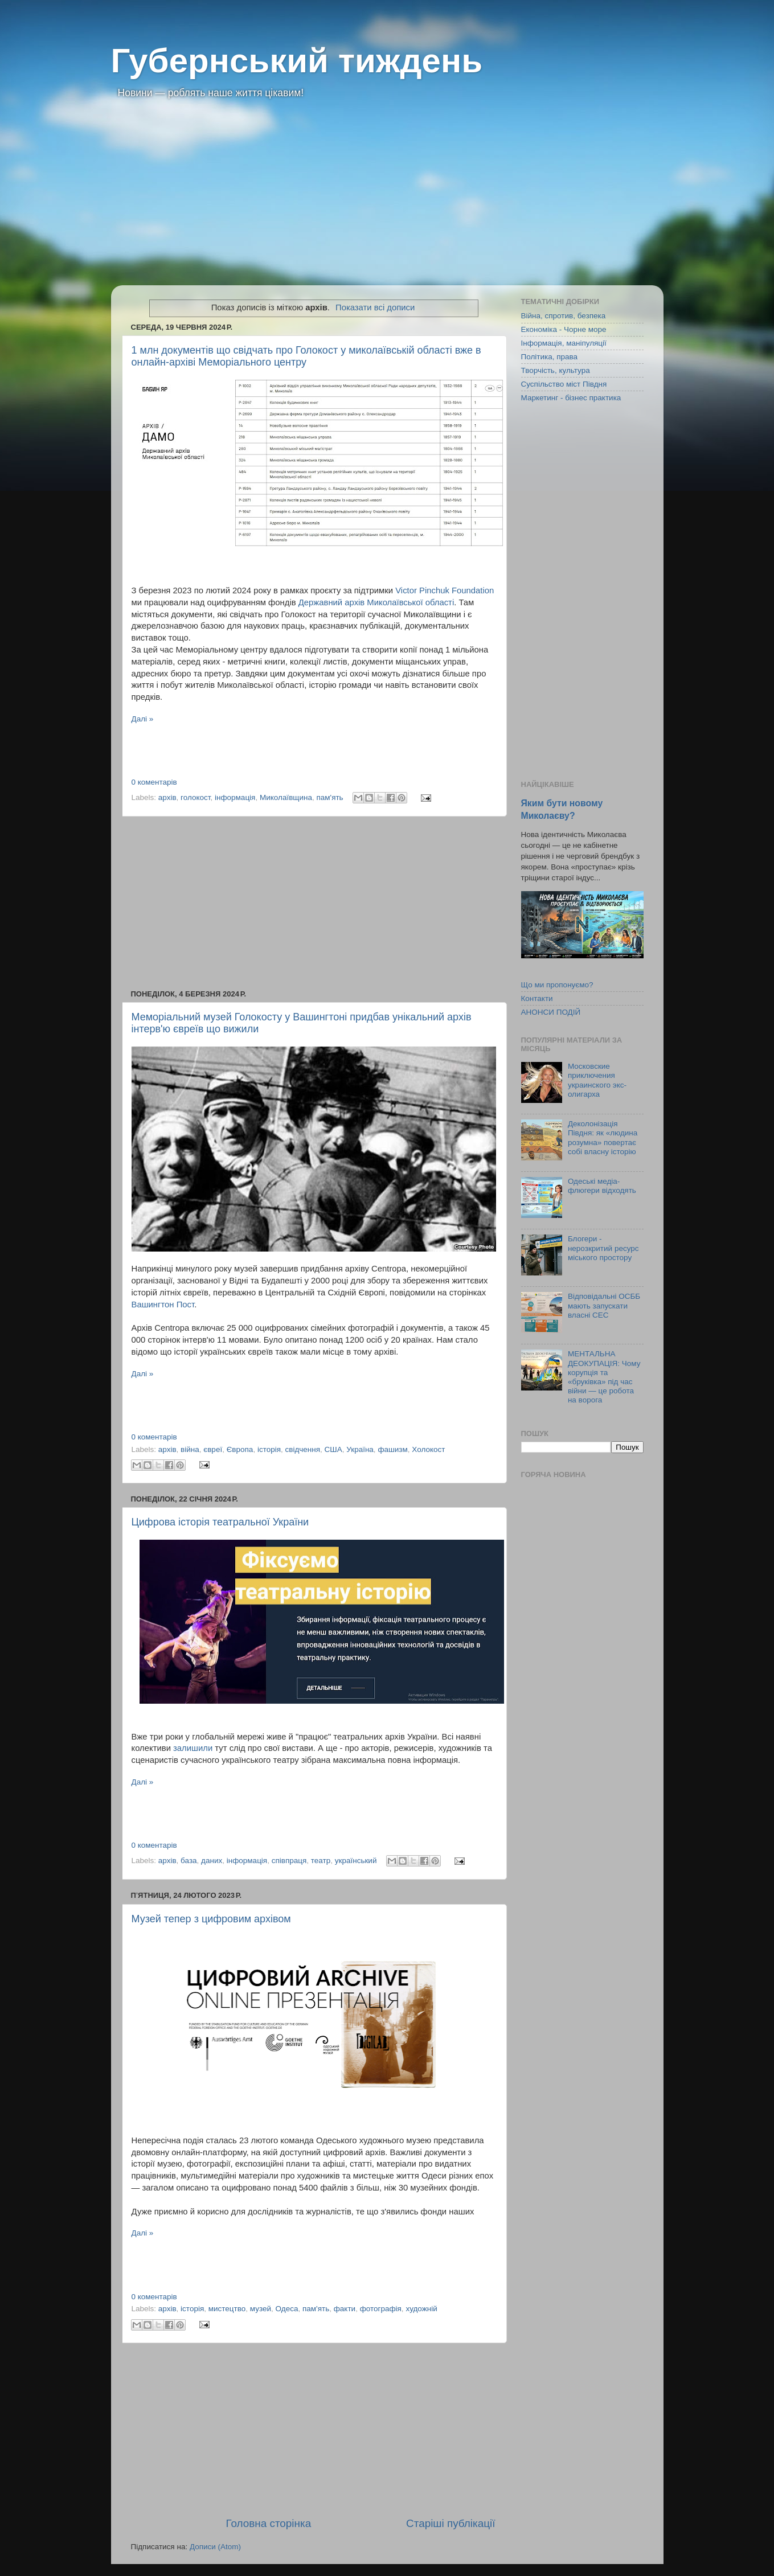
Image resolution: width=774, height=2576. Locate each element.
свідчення (303, 1449)
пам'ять (329, 797)
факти (344, 2308)
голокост (195, 797)
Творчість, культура (555, 370)
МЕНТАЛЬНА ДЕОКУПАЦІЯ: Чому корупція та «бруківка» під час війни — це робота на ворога (604, 1376)
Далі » (143, 719)
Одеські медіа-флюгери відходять (602, 1186)
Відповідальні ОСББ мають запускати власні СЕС (604, 1305)
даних (211, 1860)
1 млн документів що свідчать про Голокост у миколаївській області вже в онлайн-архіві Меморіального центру (306, 356)
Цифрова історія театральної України (220, 1522)
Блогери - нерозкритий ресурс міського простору (603, 1247)
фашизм (392, 1449)
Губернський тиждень (297, 61)
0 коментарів (154, 782)
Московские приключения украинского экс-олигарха (597, 1080)
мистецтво (227, 2308)
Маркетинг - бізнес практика (571, 397)
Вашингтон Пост (163, 1304)
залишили (192, 1748)
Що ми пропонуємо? (557, 985)
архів (167, 797)
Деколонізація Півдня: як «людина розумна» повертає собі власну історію (602, 1137)
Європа (240, 1449)
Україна (360, 1449)
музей (260, 2308)
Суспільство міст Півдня (564, 384)
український (356, 1860)
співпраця (289, 1860)
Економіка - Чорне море (564, 329)
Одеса (287, 2308)
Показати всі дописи (375, 307)
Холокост (428, 1449)
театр (320, 1860)
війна (190, 1449)
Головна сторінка (268, 2523)
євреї (212, 1449)
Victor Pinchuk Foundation (444, 590)
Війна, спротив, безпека (563, 315)
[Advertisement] (387, 200)
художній (421, 2308)
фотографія (381, 2308)
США (333, 1449)
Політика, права (549, 356)
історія (269, 1449)
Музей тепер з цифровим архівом (211, 1919)
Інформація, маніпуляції (564, 343)
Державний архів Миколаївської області (376, 602)
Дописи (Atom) (215, 2546)
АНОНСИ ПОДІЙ (551, 1012)
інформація (235, 797)
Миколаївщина (286, 797)
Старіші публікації (450, 2523)
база (188, 1860)
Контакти (537, 998)
